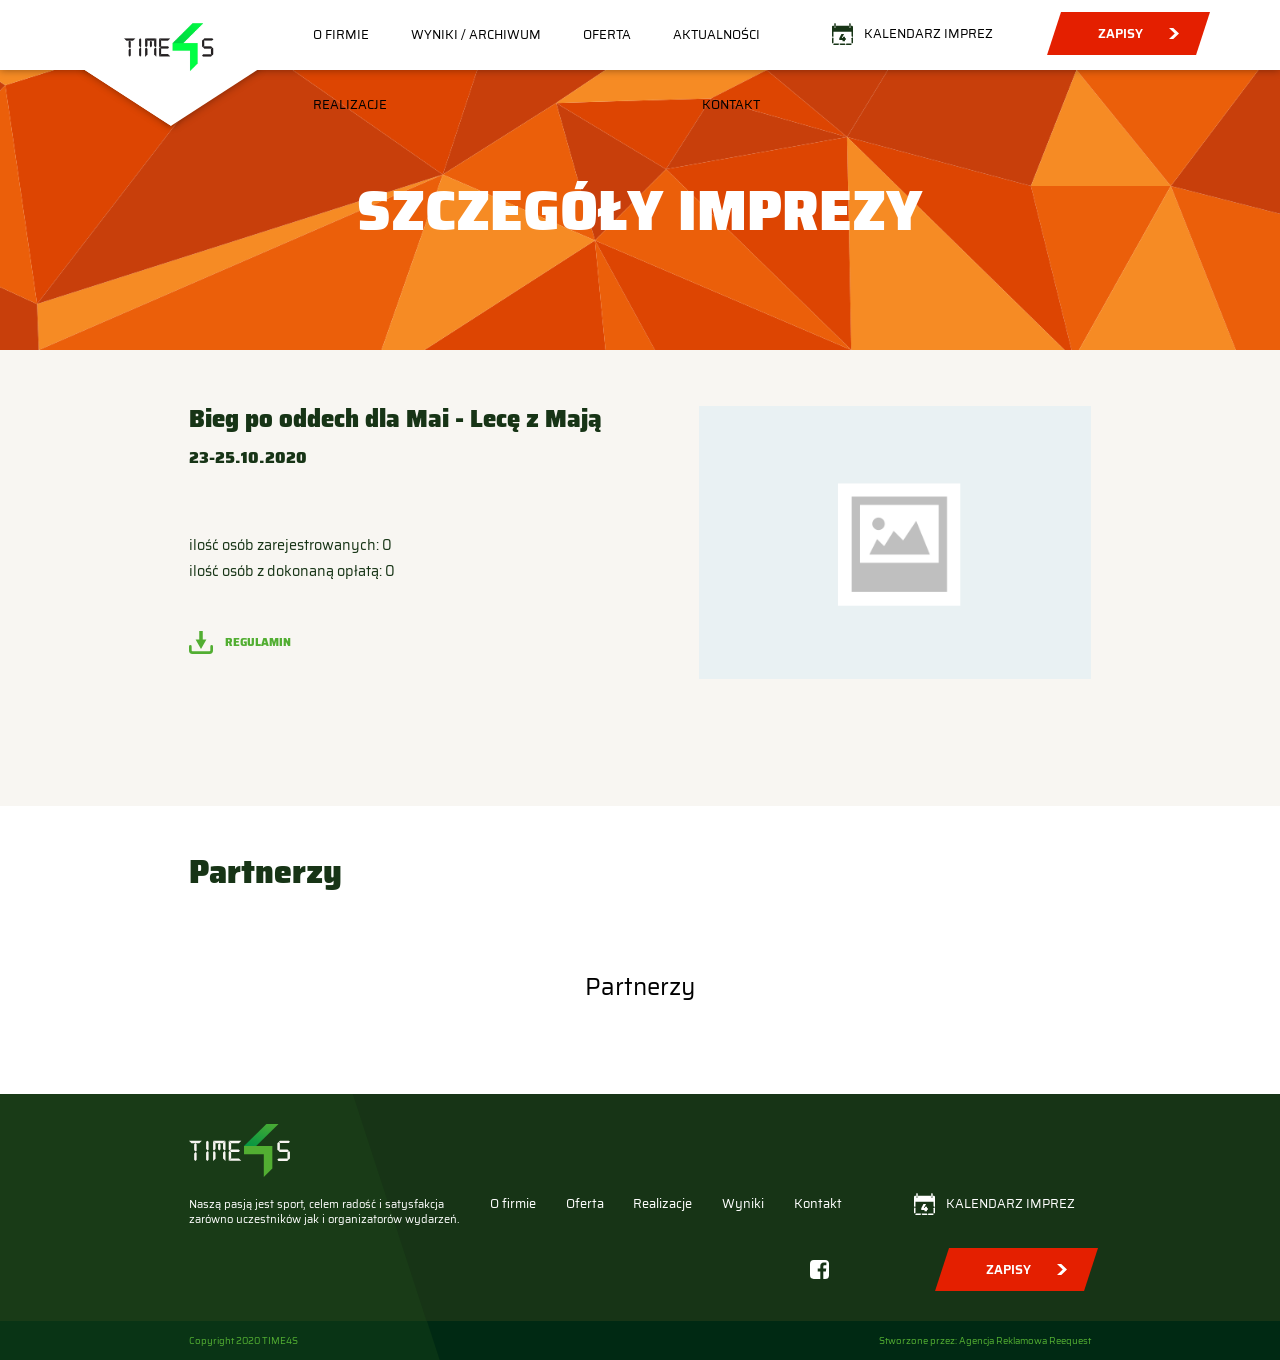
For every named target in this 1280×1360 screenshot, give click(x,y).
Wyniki (743, 1203)
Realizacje (350, 104)
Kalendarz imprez (928, 33)
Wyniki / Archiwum (476, 34)
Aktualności (716, 34)
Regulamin (258, 642)
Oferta (607, 34)
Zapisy (1120, 33)
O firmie (341, 34)
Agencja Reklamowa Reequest (1025, 1340)
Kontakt (731, 104)
